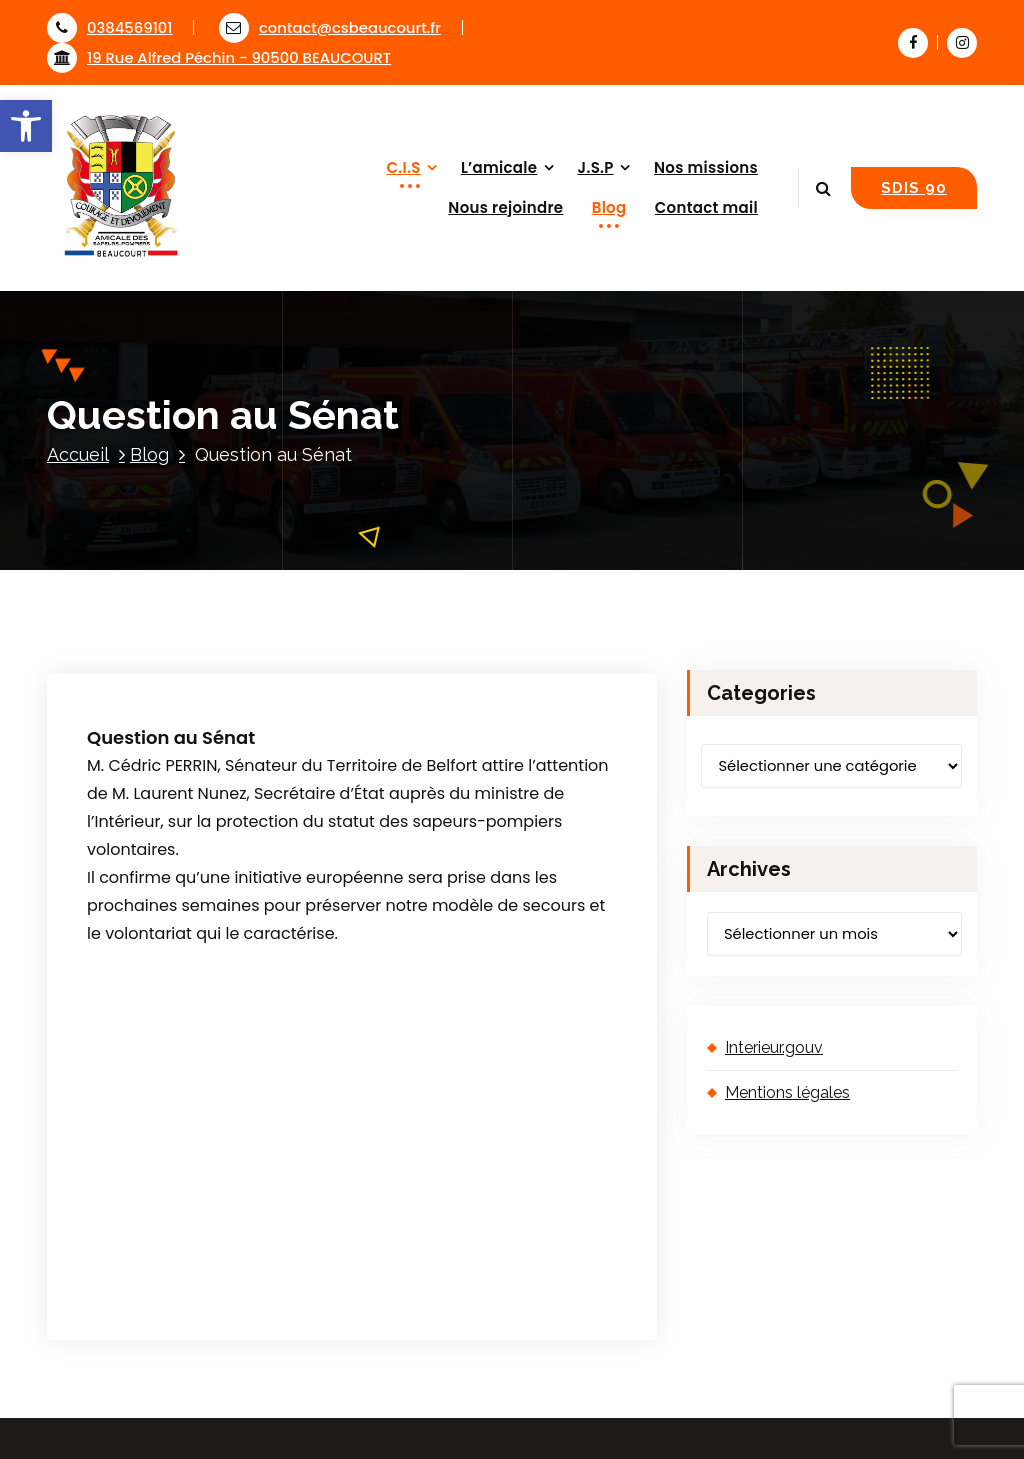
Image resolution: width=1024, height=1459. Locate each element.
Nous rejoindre (505, 207)
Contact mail (706, 207)
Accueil (78, 454)
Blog (609, 207)
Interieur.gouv (774, 1047)
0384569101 (109, 27)
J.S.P (596, 167)
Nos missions (706, 167)
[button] (26, 126)
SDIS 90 (914, 187)
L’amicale (499, 167)
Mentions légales (787, 1092)
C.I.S (403, 167)
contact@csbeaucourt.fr (330, 27)
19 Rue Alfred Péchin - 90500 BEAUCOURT (219, 57)
